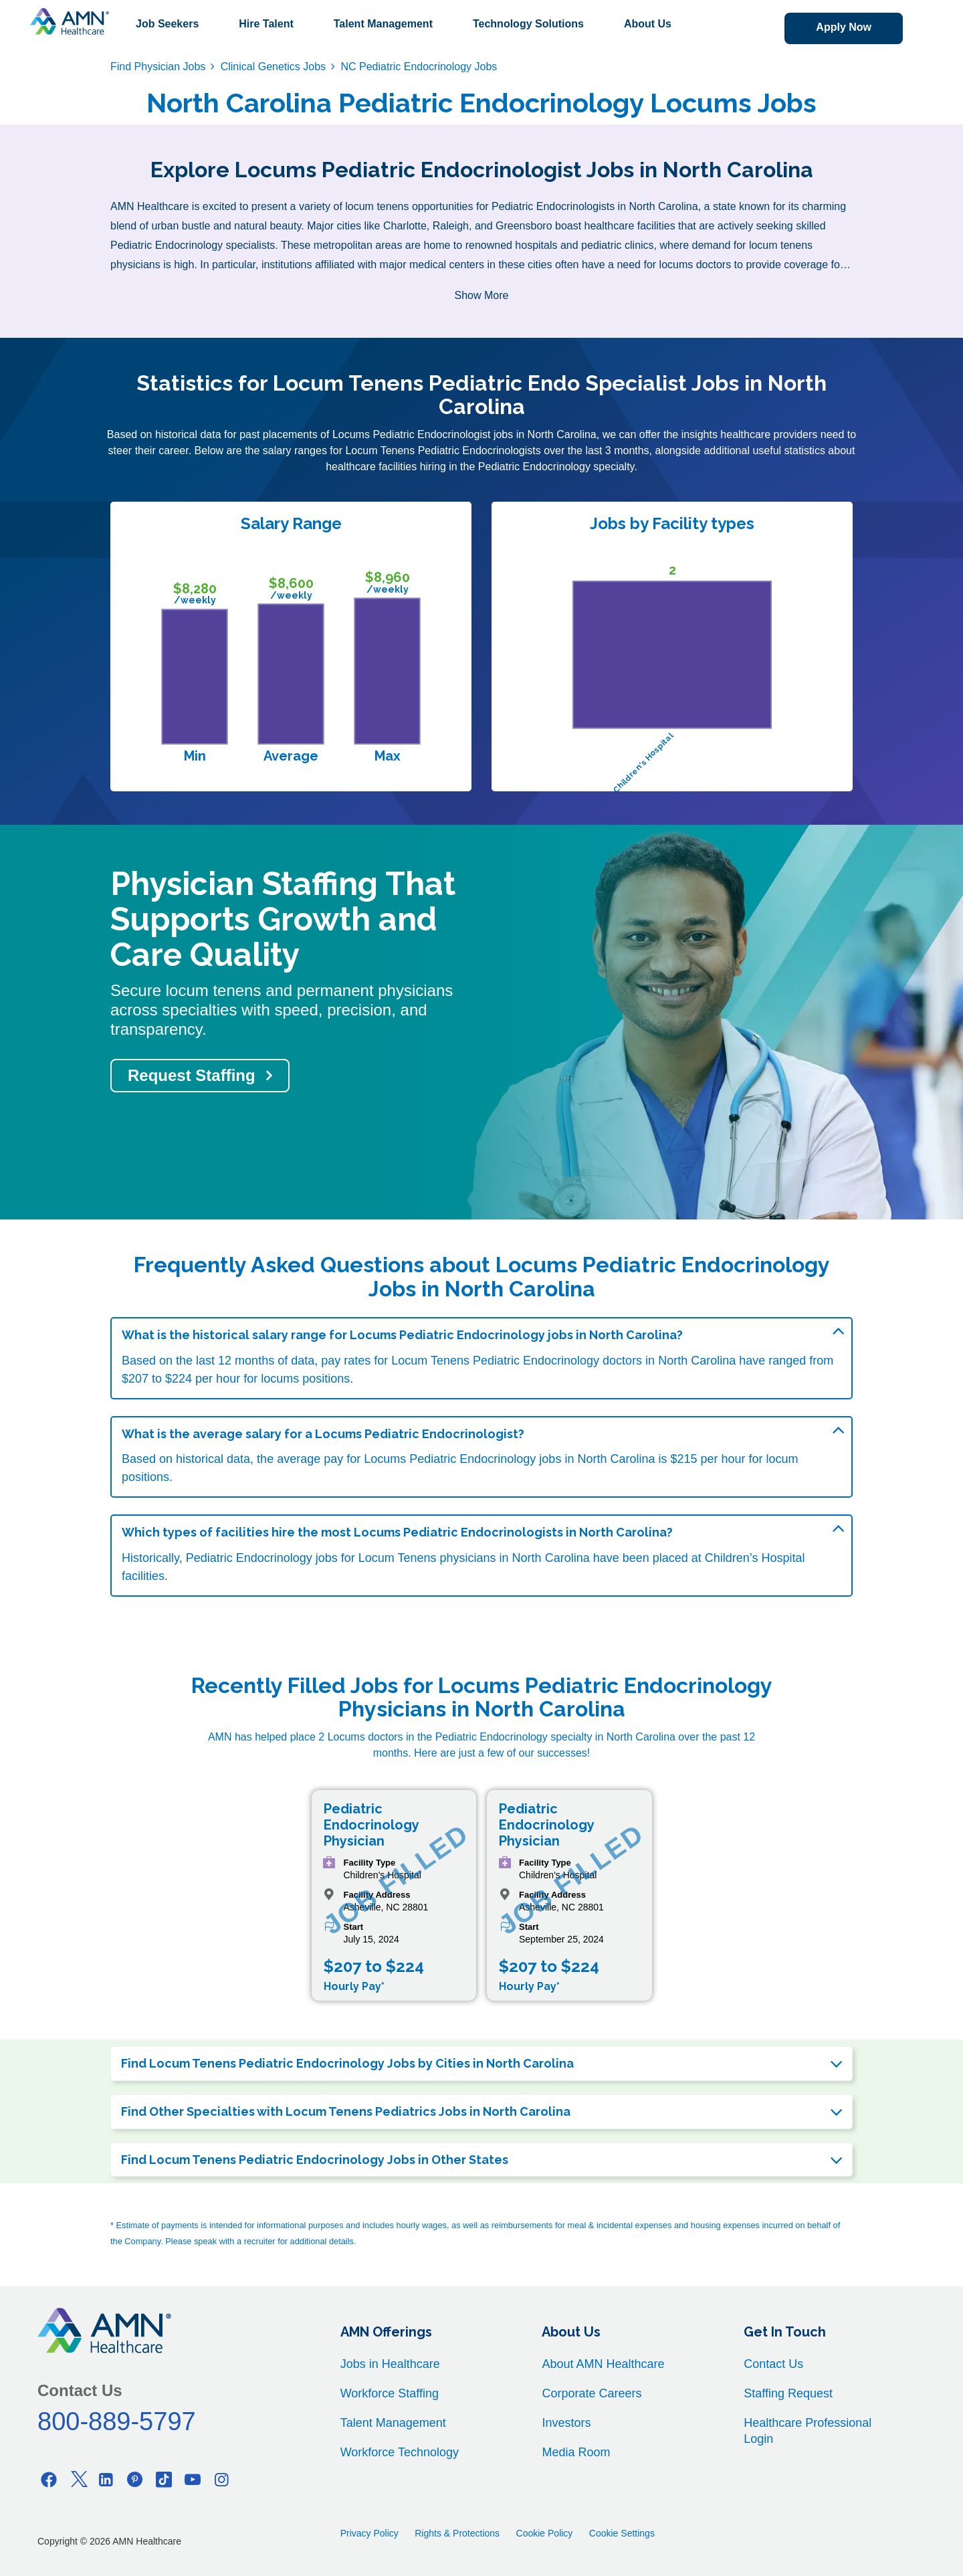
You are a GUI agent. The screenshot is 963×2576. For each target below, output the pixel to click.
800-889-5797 (116, 2421)
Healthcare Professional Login (807, 2431)
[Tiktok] (163, 2479)
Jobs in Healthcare (390, 2364)
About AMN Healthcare (603, 2364)
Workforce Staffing (389, 2393)
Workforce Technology (399, 2452)
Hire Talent (266, 23)
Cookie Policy (544, 2533)
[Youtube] (192, 2479)
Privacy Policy (369, 2533)
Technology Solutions (528, 23)
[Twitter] (77, 2479)
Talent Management (383, 23)
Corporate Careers (591, 2393)
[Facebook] (48, 2479)
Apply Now (843, 27)
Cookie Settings (622, 2533)
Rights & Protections (457, 2533)
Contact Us (773, 2364)
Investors (566, 2423)
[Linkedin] (106, 2479)
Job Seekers (167, 23)
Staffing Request (788, 2393)
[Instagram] (221, 2479)
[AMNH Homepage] (69, 21)
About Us (647, 23)
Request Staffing (191, 1075)
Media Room (576, 2452)
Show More (482, 295)
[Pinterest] (135, 2479)
